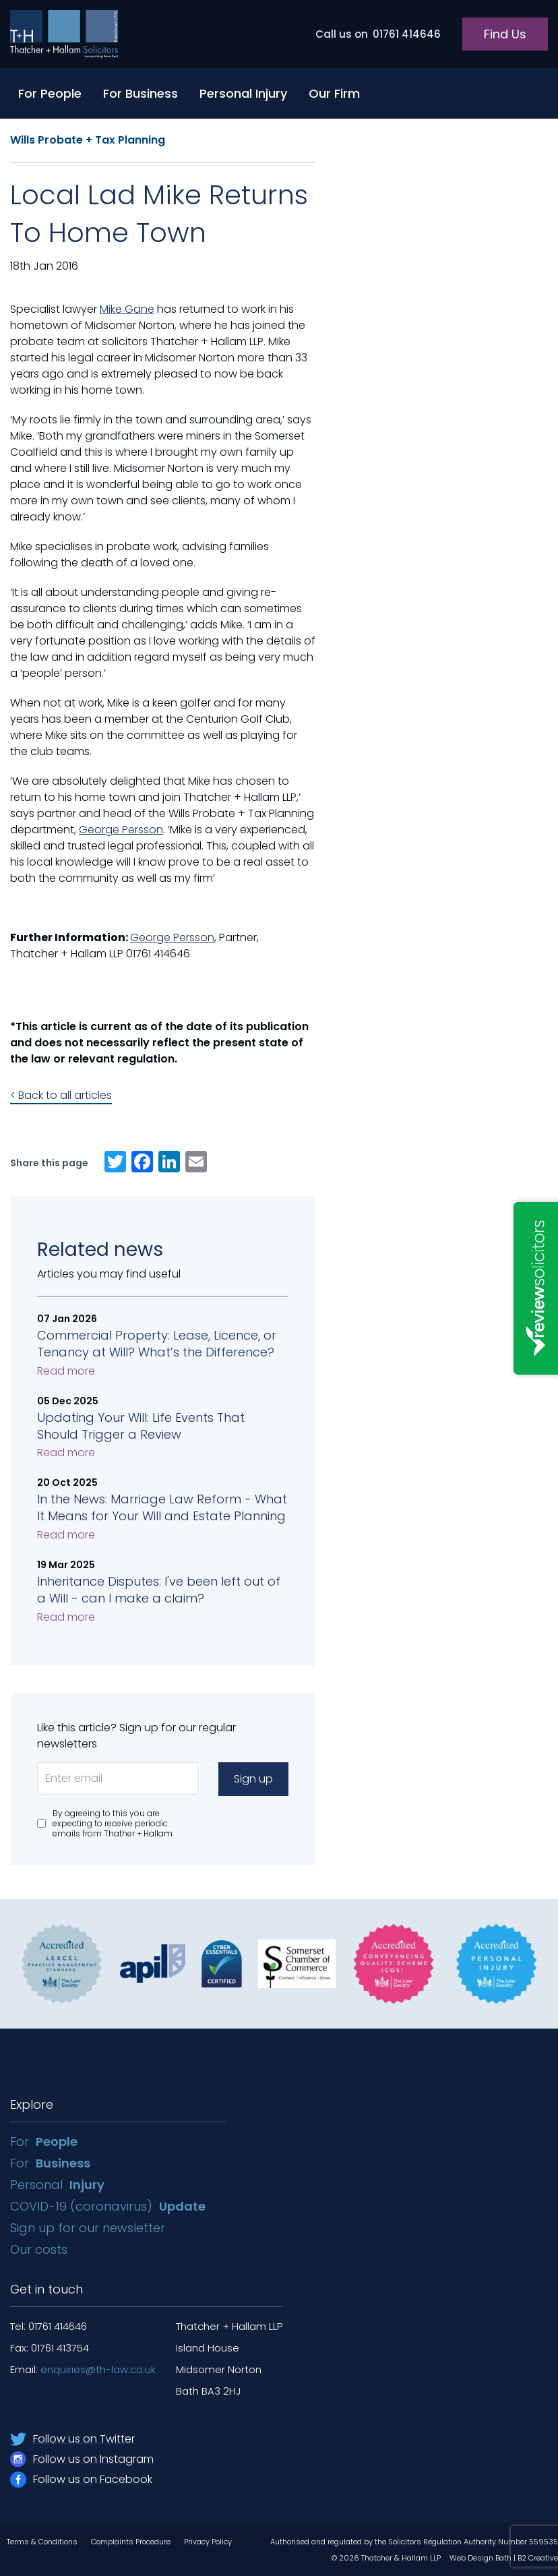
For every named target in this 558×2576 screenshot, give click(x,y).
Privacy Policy (208, 2541)
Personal (57, 2184)
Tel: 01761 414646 (48, 2326)
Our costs (40, 2249)
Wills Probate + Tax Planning (87, 140)
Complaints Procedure (130, 2541)
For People (50, 93)
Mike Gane (127, 309)
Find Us (505, 34)
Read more (66, 1371)
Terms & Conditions (42, 2541)
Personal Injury (243, 93)
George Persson (121, 829)
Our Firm (334, 93)
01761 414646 (378, 34)
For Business (140, 93)
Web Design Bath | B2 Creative (504, 2557)
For (44, 2141)
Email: (83, 2369)
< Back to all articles (61, 1095)
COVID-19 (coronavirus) (108, 2206)
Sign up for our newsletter (89, 2227)
